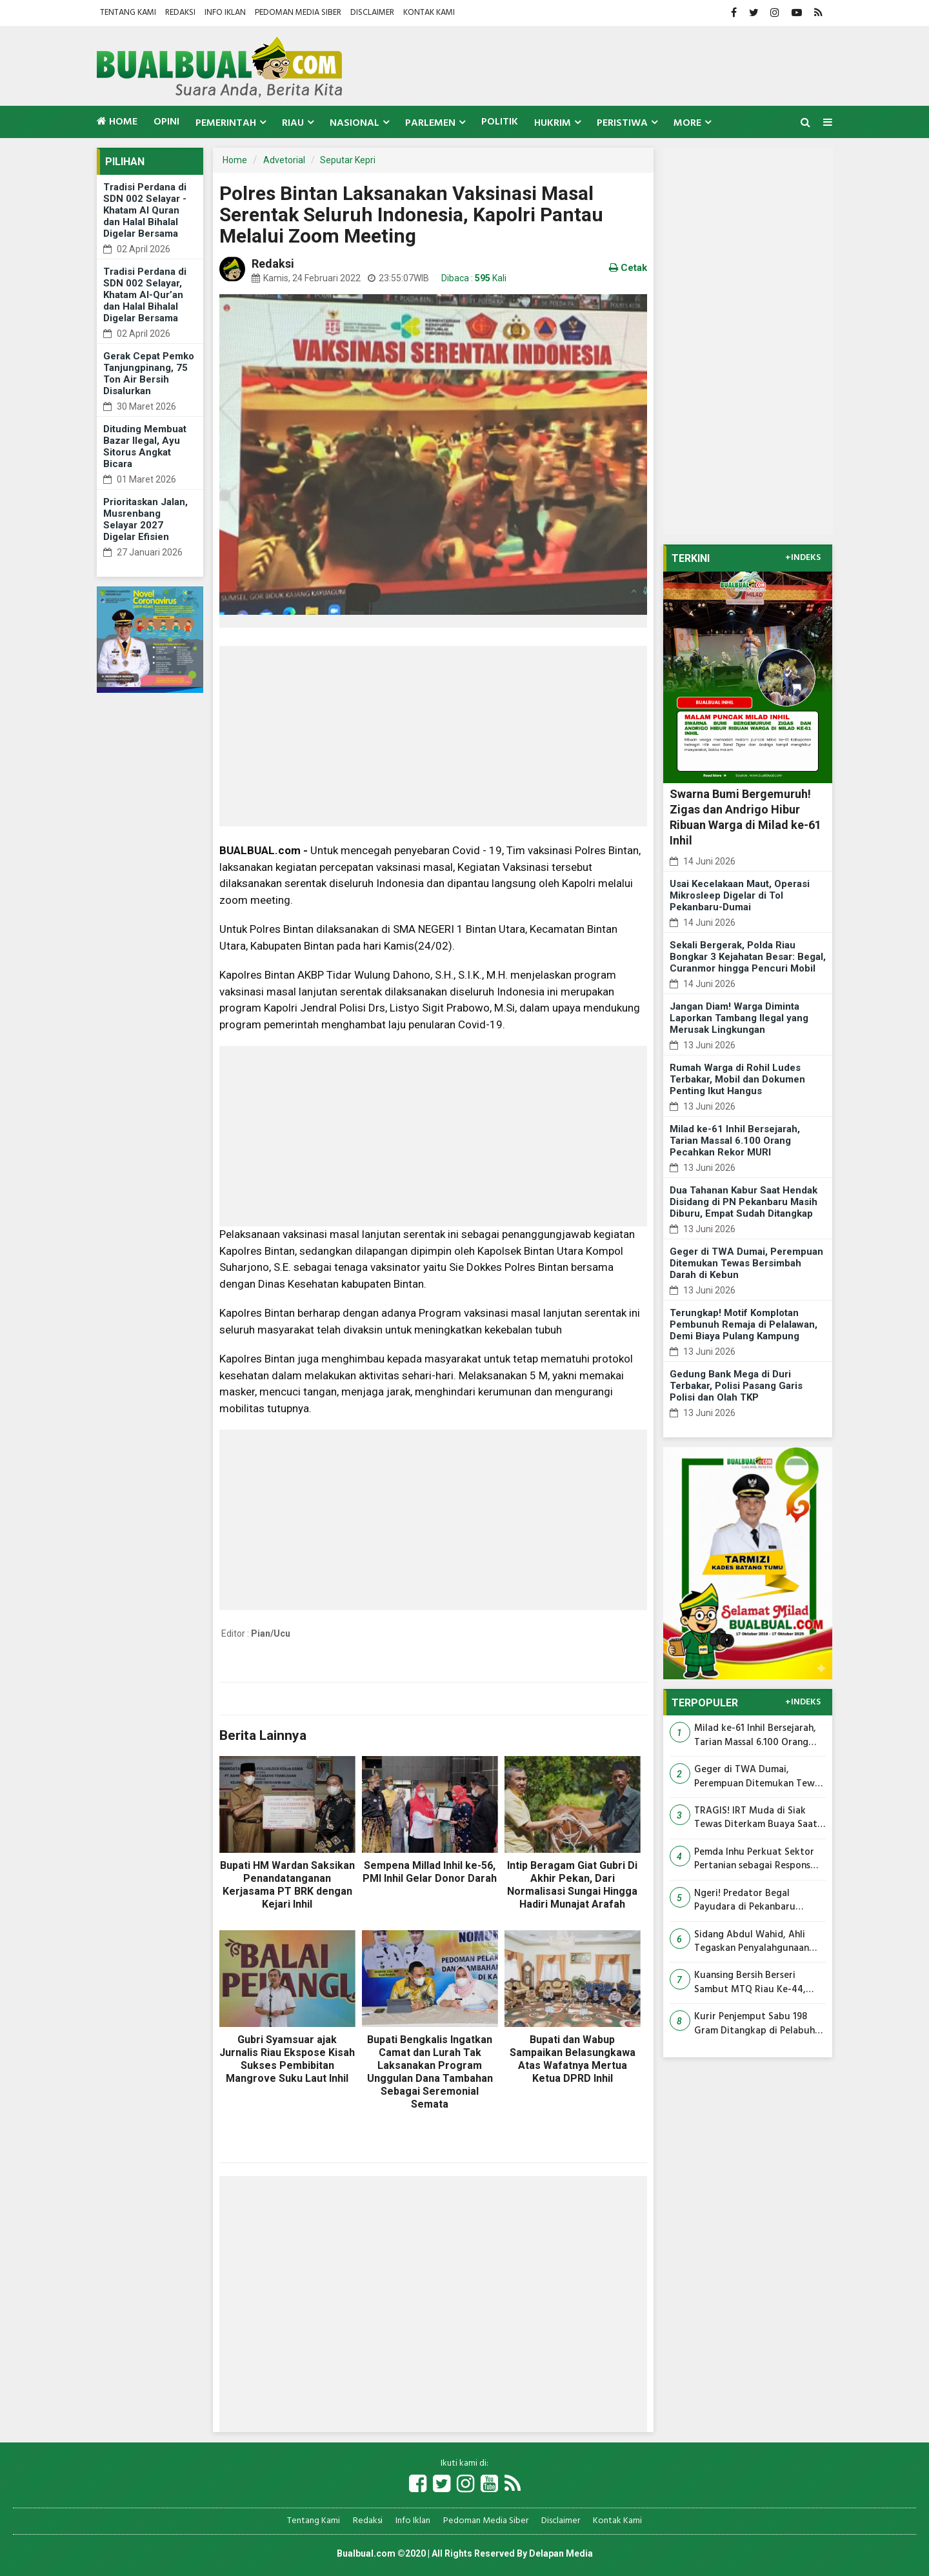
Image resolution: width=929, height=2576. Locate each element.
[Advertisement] (433, 736)
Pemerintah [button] (225, 123)
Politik (499, 122)
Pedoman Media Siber (298, 12)
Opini (166, 122)
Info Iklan (225, 12)
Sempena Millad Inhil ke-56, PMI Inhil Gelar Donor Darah (430, 1871)
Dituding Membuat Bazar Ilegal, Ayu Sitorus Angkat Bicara (144, 446)
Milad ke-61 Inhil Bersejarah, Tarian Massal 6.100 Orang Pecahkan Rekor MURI (735, 1140)
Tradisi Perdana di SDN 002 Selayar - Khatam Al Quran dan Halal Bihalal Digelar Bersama (144, 210)
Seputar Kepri (347, 160)
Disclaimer (372, 12)
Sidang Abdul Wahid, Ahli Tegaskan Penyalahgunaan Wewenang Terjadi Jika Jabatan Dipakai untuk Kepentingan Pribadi (751, 1942)
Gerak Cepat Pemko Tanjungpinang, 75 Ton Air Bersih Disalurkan (148, 373)
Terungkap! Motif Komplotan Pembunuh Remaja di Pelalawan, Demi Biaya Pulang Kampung (743, 1324)
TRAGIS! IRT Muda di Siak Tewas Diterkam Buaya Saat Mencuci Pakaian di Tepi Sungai (755, 1818)
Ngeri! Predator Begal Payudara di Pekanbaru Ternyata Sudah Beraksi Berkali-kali (746, 1901)
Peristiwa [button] (622, 123)
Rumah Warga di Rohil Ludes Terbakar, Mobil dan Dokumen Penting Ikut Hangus (737, 1079)
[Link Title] (417, 2484)
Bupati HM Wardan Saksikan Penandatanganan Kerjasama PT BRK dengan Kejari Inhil (287, 1884)
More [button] (687, 123)
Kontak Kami (429, 12)
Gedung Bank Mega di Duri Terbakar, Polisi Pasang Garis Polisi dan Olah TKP (736, 1385)
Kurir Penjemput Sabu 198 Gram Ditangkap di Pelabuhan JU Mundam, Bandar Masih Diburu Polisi (759, 2024)
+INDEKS (803, 558)
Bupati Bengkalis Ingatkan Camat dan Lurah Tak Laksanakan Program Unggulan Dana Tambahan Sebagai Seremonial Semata (430, 2071)
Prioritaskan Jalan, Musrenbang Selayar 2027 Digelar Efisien (145, 519)
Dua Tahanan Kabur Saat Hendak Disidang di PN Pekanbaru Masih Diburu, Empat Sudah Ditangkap (743, 1201)
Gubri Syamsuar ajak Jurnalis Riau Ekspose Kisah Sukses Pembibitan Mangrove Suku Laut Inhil (287, 2058)
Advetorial (284, 160)
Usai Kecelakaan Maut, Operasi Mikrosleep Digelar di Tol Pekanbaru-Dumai (740, 895)
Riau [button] (293, 123)
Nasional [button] (354, 123)
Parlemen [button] (430, 123)
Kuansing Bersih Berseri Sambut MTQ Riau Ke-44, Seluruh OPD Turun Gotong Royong (754, 1983)
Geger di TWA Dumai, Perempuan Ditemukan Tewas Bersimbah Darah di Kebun (746, 1263)
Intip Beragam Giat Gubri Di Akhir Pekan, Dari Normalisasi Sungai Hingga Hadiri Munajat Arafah (572, 1884)
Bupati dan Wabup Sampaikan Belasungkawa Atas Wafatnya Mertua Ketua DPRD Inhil (572, 2058)
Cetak (628, 268)
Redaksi (180, 12)
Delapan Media (561, 2553)
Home (117, 122)
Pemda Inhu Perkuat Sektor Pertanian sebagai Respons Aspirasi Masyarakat (754, 1859)
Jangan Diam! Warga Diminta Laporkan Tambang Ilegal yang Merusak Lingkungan (739, 1018)
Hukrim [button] (552, 123)
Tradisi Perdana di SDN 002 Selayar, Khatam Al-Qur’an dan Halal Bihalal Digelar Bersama (144, 295)
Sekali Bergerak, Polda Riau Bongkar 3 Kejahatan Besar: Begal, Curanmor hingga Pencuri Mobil (748, 956)
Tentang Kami (128, 12)
